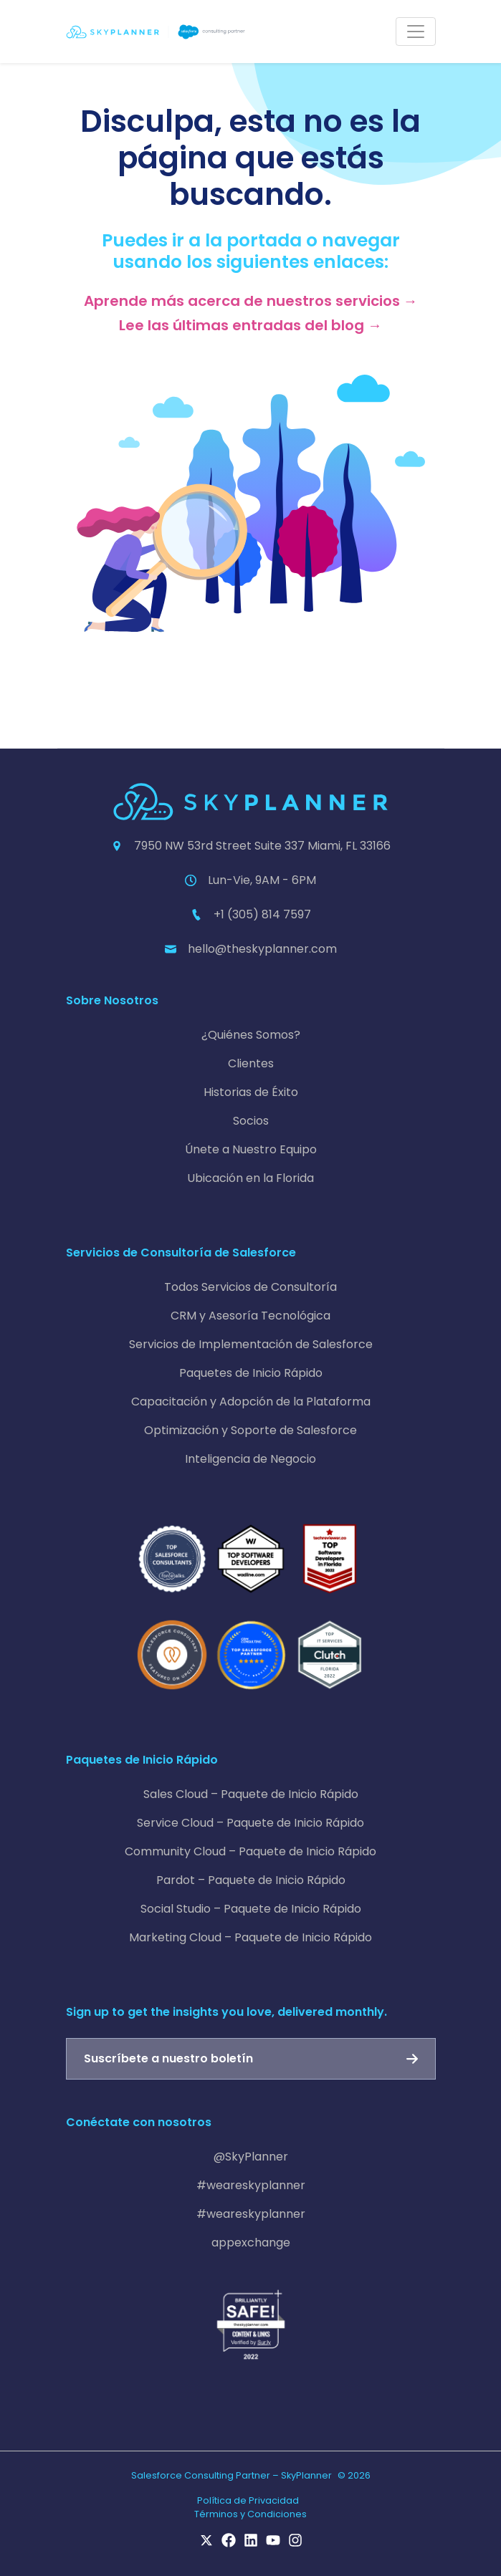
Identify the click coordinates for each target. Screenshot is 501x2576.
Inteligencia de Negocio (250, 1459)
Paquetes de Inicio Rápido (251, 1373)
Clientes (251, 1063)
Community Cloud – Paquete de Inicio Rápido (250, 1851)
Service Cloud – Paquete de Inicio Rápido (250, 1823)
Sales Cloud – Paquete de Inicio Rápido (250, 1794)
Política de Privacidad (248, 2500)
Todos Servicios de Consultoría (250, 1287)
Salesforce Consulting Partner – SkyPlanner (231, 2475)
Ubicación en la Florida (250, 1178)
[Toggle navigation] (416, 31)
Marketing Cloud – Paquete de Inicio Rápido (250, 1937)
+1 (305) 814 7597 (262, 914)
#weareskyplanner (250, 2185)
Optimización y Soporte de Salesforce (250, 1430)
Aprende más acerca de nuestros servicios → (251, 301)
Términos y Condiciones (250, 2514)
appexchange (250, 2242)
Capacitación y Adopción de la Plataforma (251, 1401)
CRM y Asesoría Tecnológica (250, 1315)
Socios (251, 1120)
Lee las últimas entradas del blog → (250, 325)
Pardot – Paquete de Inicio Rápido (250, 1880)
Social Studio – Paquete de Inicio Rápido (250, 1908)
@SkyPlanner (251, 2156)
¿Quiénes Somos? (250, 1035)
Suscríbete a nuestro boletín (168, 2058)
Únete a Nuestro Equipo (251, 1149)
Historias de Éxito (251, 1092)
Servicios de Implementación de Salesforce (251, 1344)
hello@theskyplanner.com (262, 949)
